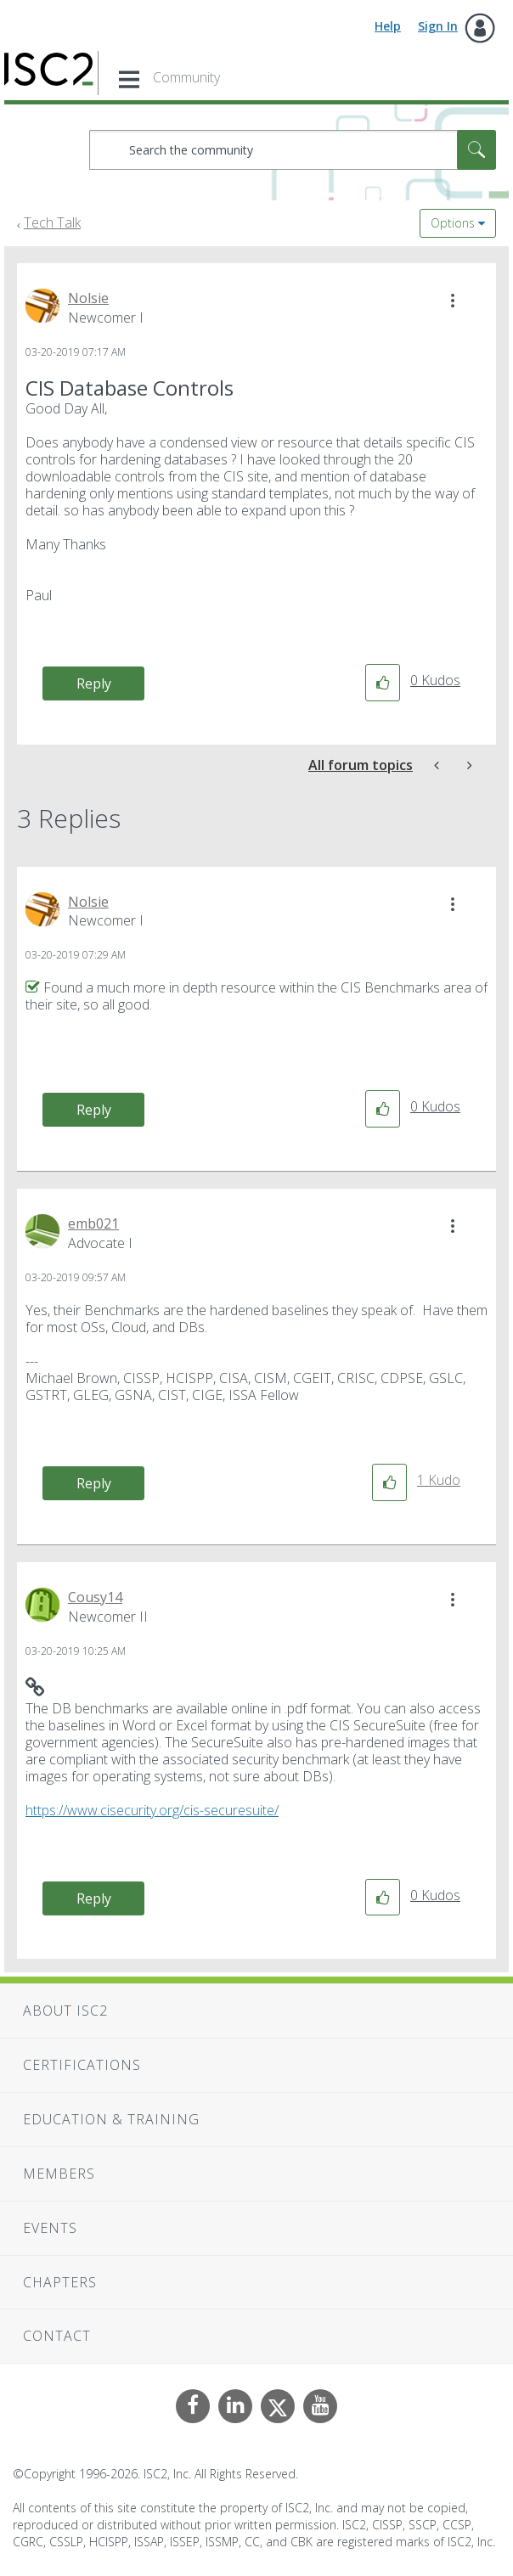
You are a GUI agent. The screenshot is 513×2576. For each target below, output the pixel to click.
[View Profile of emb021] (93, 1223)
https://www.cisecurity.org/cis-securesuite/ (152, 1810)
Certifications (82, 2065)
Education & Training (111, 2119)
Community (186, 77)
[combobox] (292, 150)
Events (50, 2228)
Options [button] (453, 223)
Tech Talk (52, 222)
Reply (93, 683)
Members (59, 2173)
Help (388, 26)
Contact (57, 2335)
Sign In (438, 26)
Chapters (60, 2282)
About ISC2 (65, 2010)
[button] (452, 300)
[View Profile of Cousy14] (95, 1597)
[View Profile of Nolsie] (88, 298)
